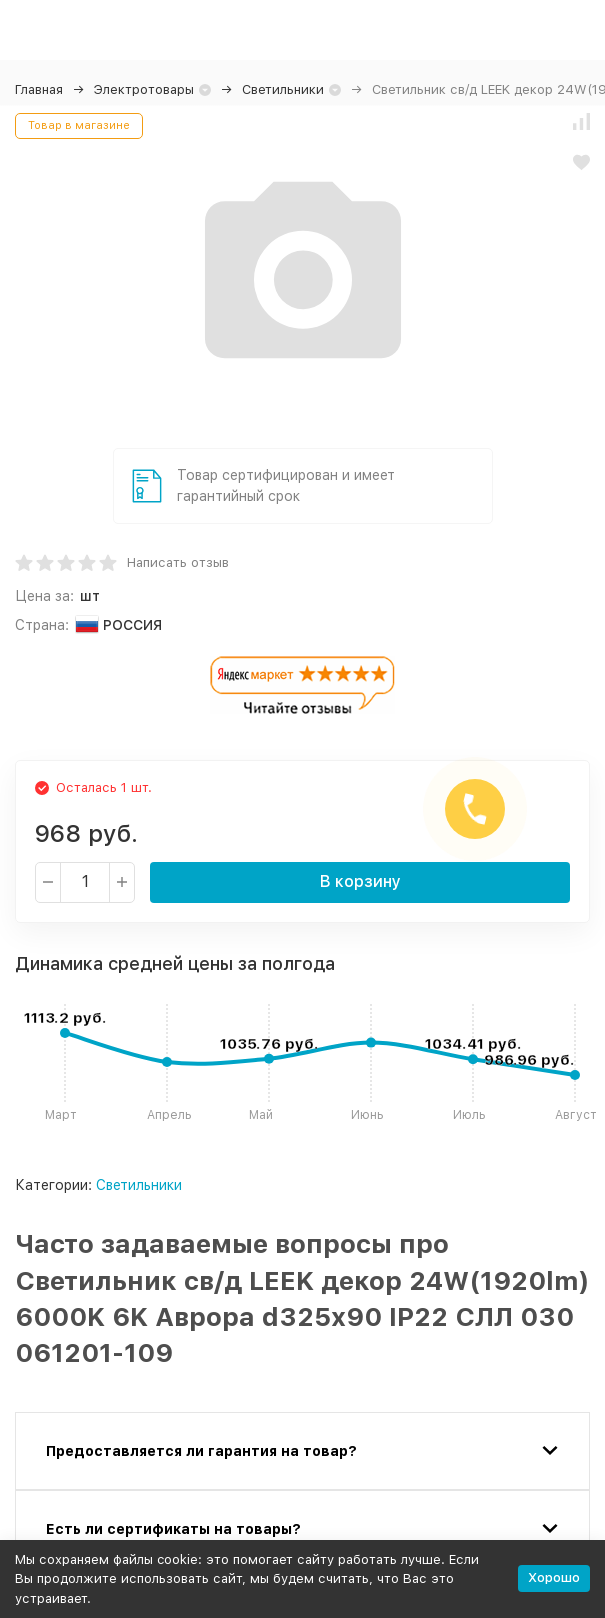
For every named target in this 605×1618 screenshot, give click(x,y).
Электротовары (144, 89)
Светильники (283, 89)
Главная (39, 89)
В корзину (360, 881)
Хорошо (554, 1577)
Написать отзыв (178, 562)
